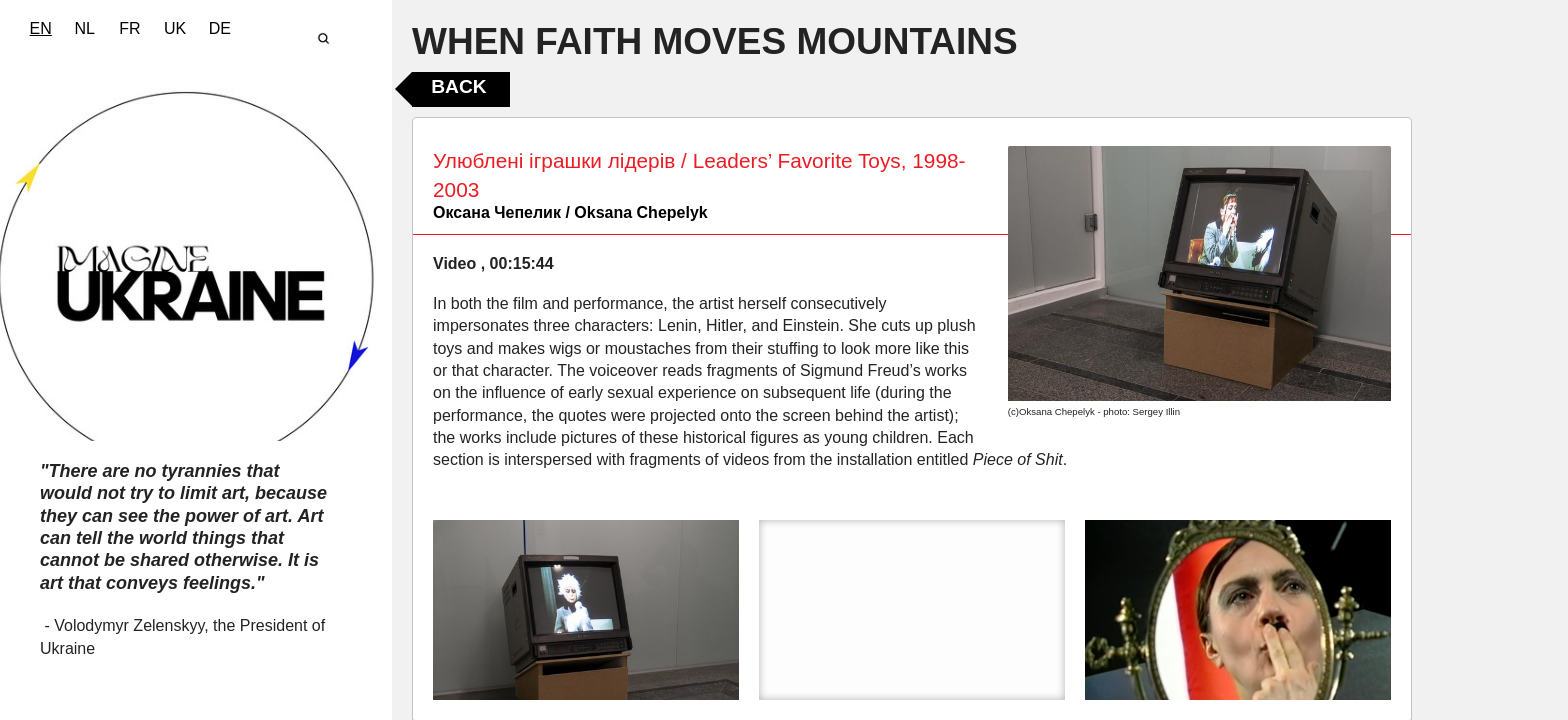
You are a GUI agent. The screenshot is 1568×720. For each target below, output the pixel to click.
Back (458, 86)
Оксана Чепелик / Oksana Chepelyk (570, 212)
